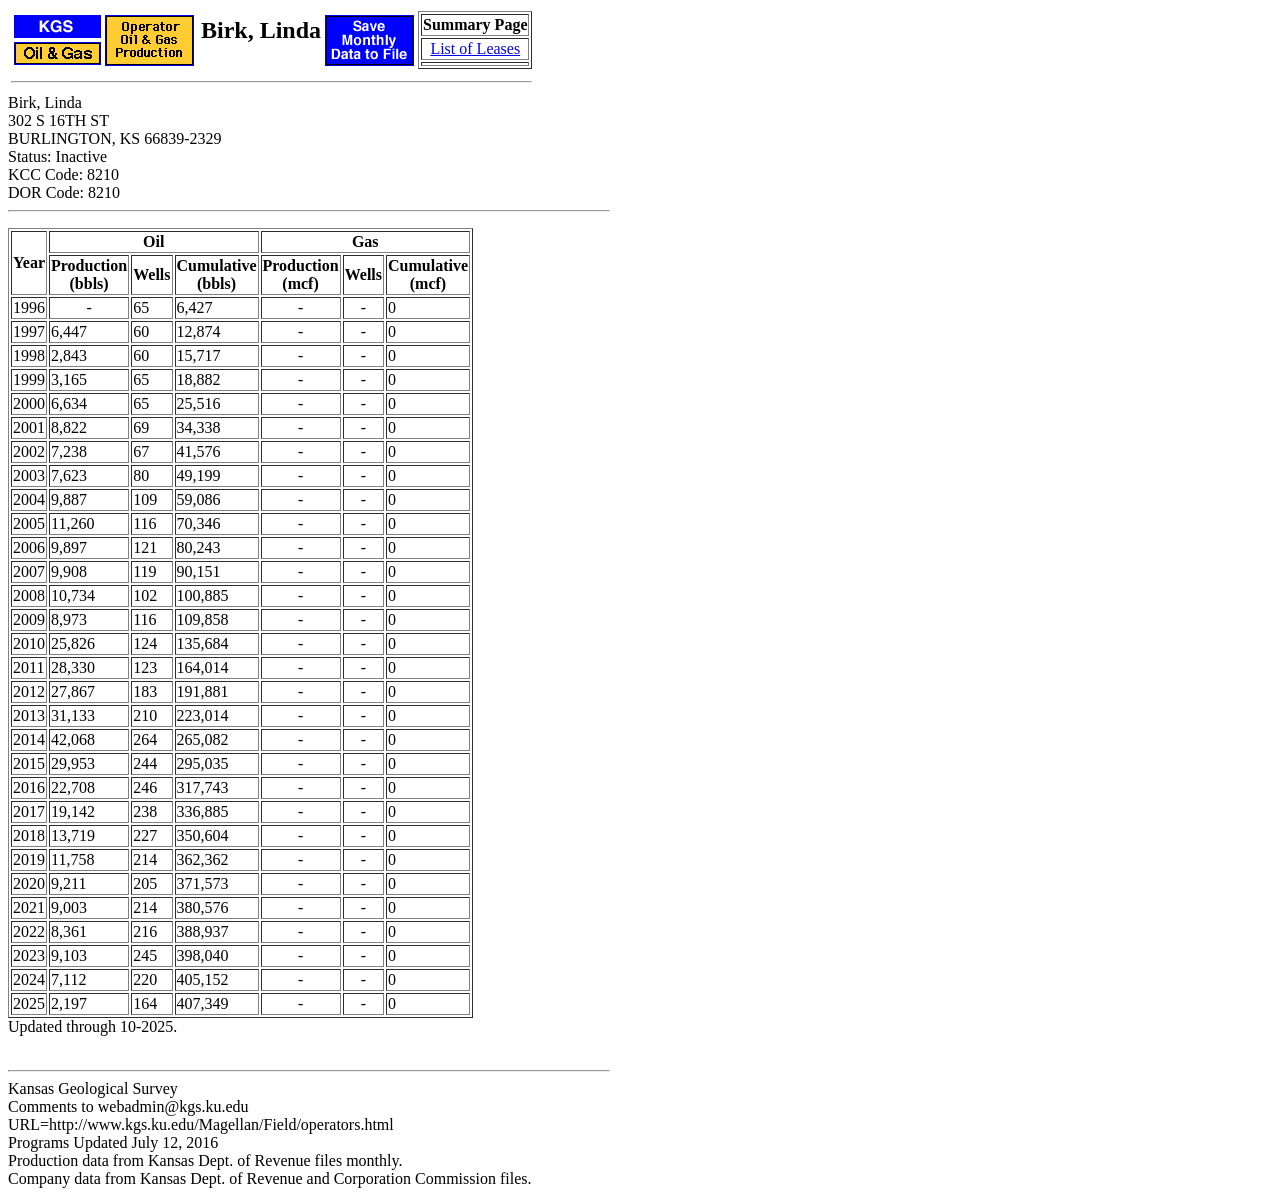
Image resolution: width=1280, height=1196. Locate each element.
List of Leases (475, 48)
